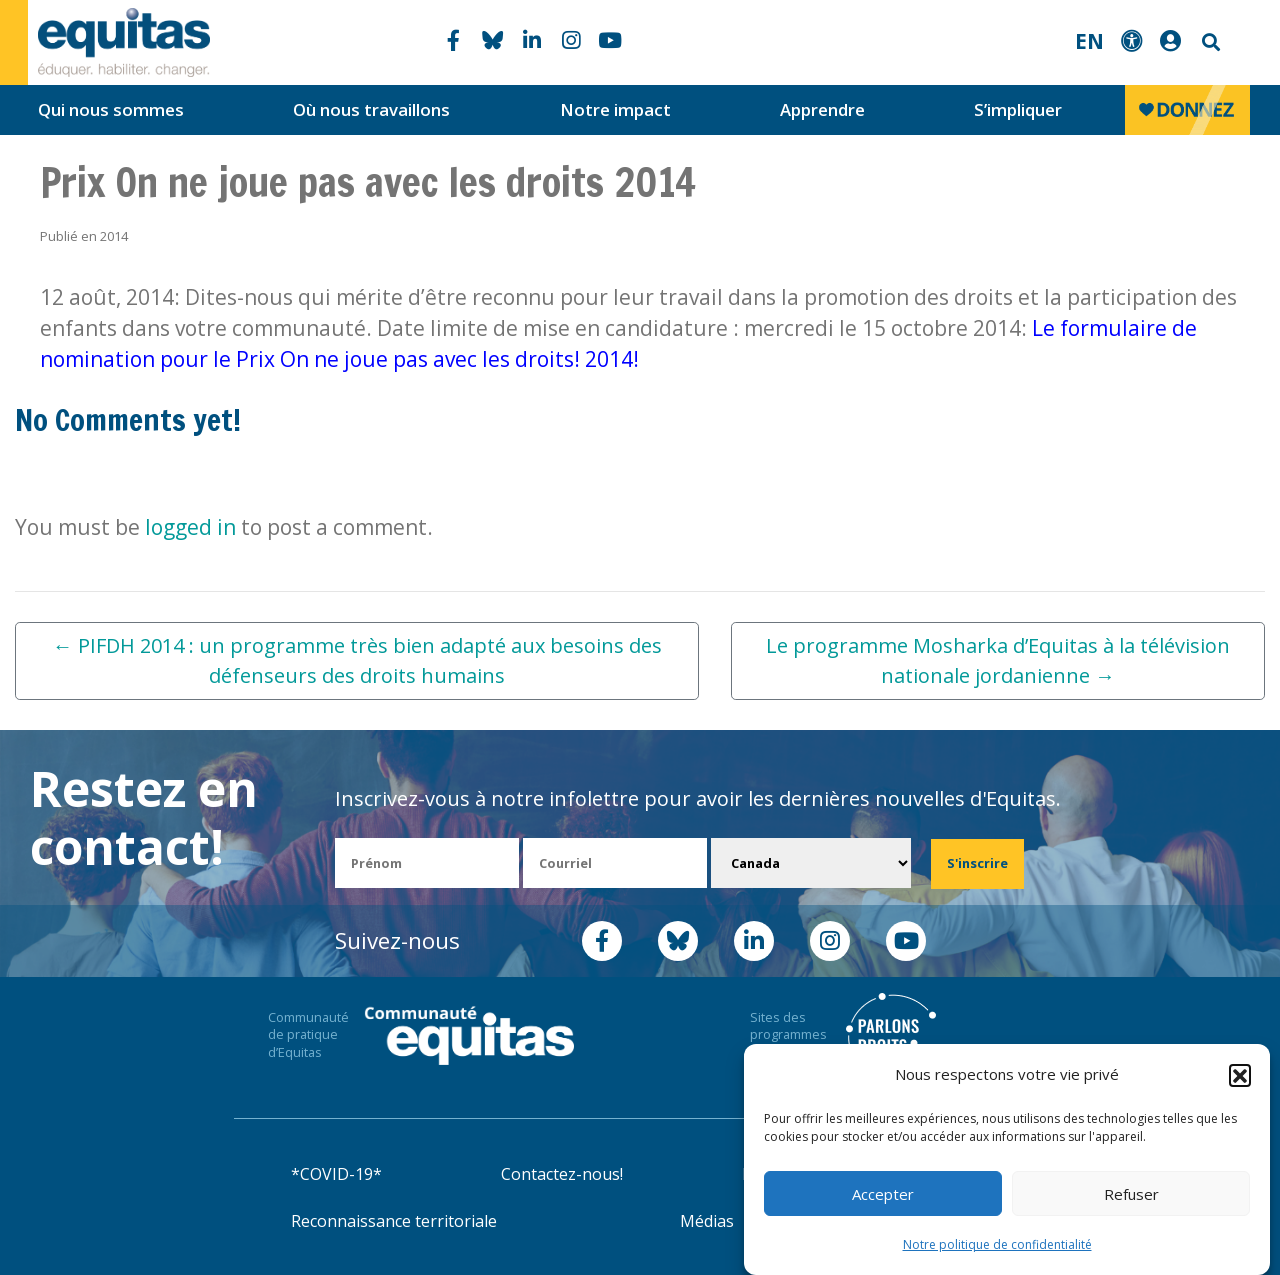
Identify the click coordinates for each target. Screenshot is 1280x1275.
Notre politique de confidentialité (997, 1244)
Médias (707, 1221)
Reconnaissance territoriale (394, 1221)
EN (1089, 41)
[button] (1240, 1075)
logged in (190, 527)
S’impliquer (1018, 109)
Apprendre (822, 109)
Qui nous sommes (111, 109)
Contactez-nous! (562, 1174)
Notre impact (615, 109)
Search (1209, 42)
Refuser (1131, 1194)
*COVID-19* (336, 1174)
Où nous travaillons (371, 109)
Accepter (883, 1194)
